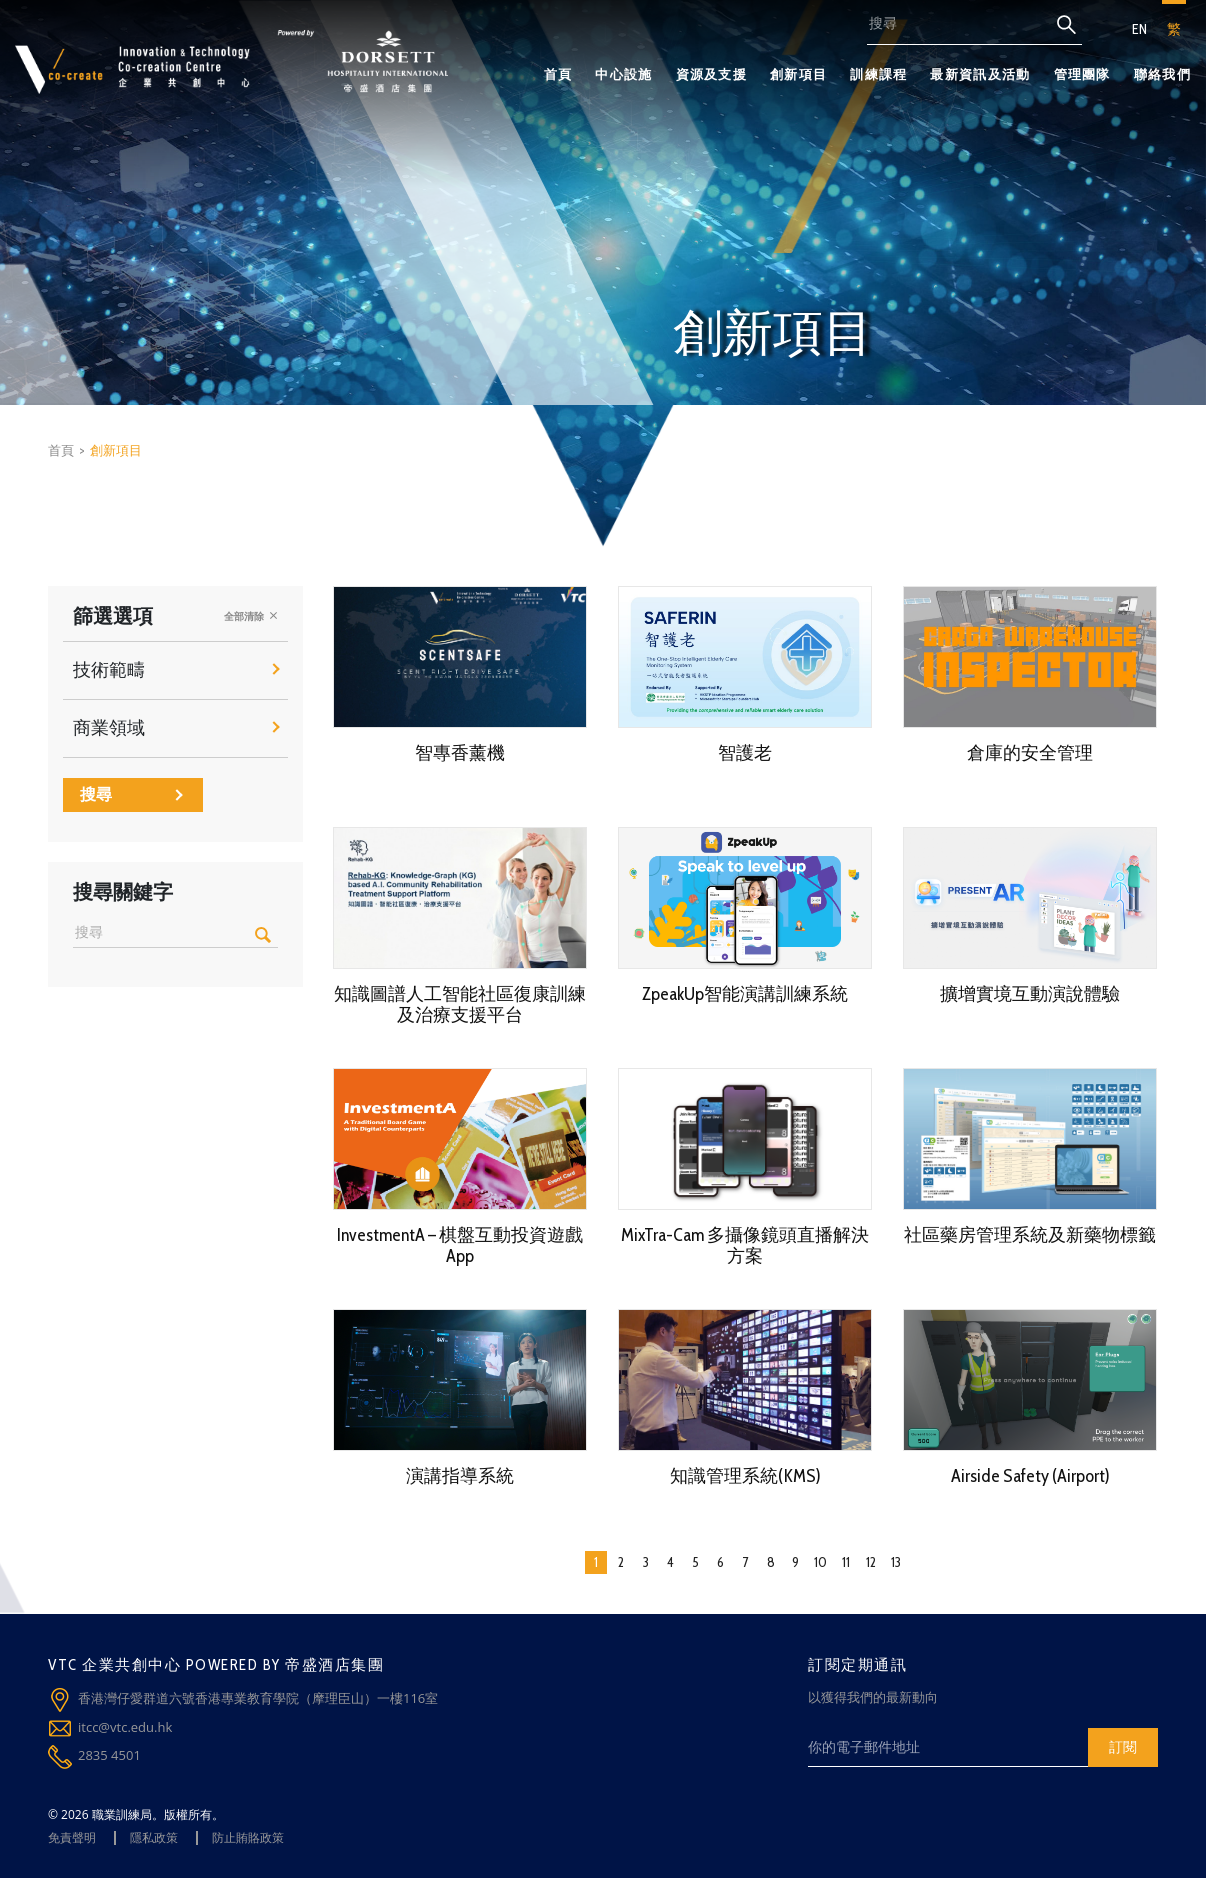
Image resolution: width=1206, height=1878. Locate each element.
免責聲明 (72, 1837)
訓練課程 (878, 74)
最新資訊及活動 (980, 74)
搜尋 (131, 794)
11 (846, 1562)
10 (820, 1562)
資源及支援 (712, 74)
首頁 (558, 74)
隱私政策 (154, 1837)
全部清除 (251, 616)
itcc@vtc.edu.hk (125, 1727)
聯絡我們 (1162, 74)
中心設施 (623, 74)
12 (871, 1562)
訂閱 (1123, 1746)
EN (1139, 29)
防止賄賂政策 (248, 1837)
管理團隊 (1082, 74)
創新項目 (798, 74)
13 (896, 1562)
